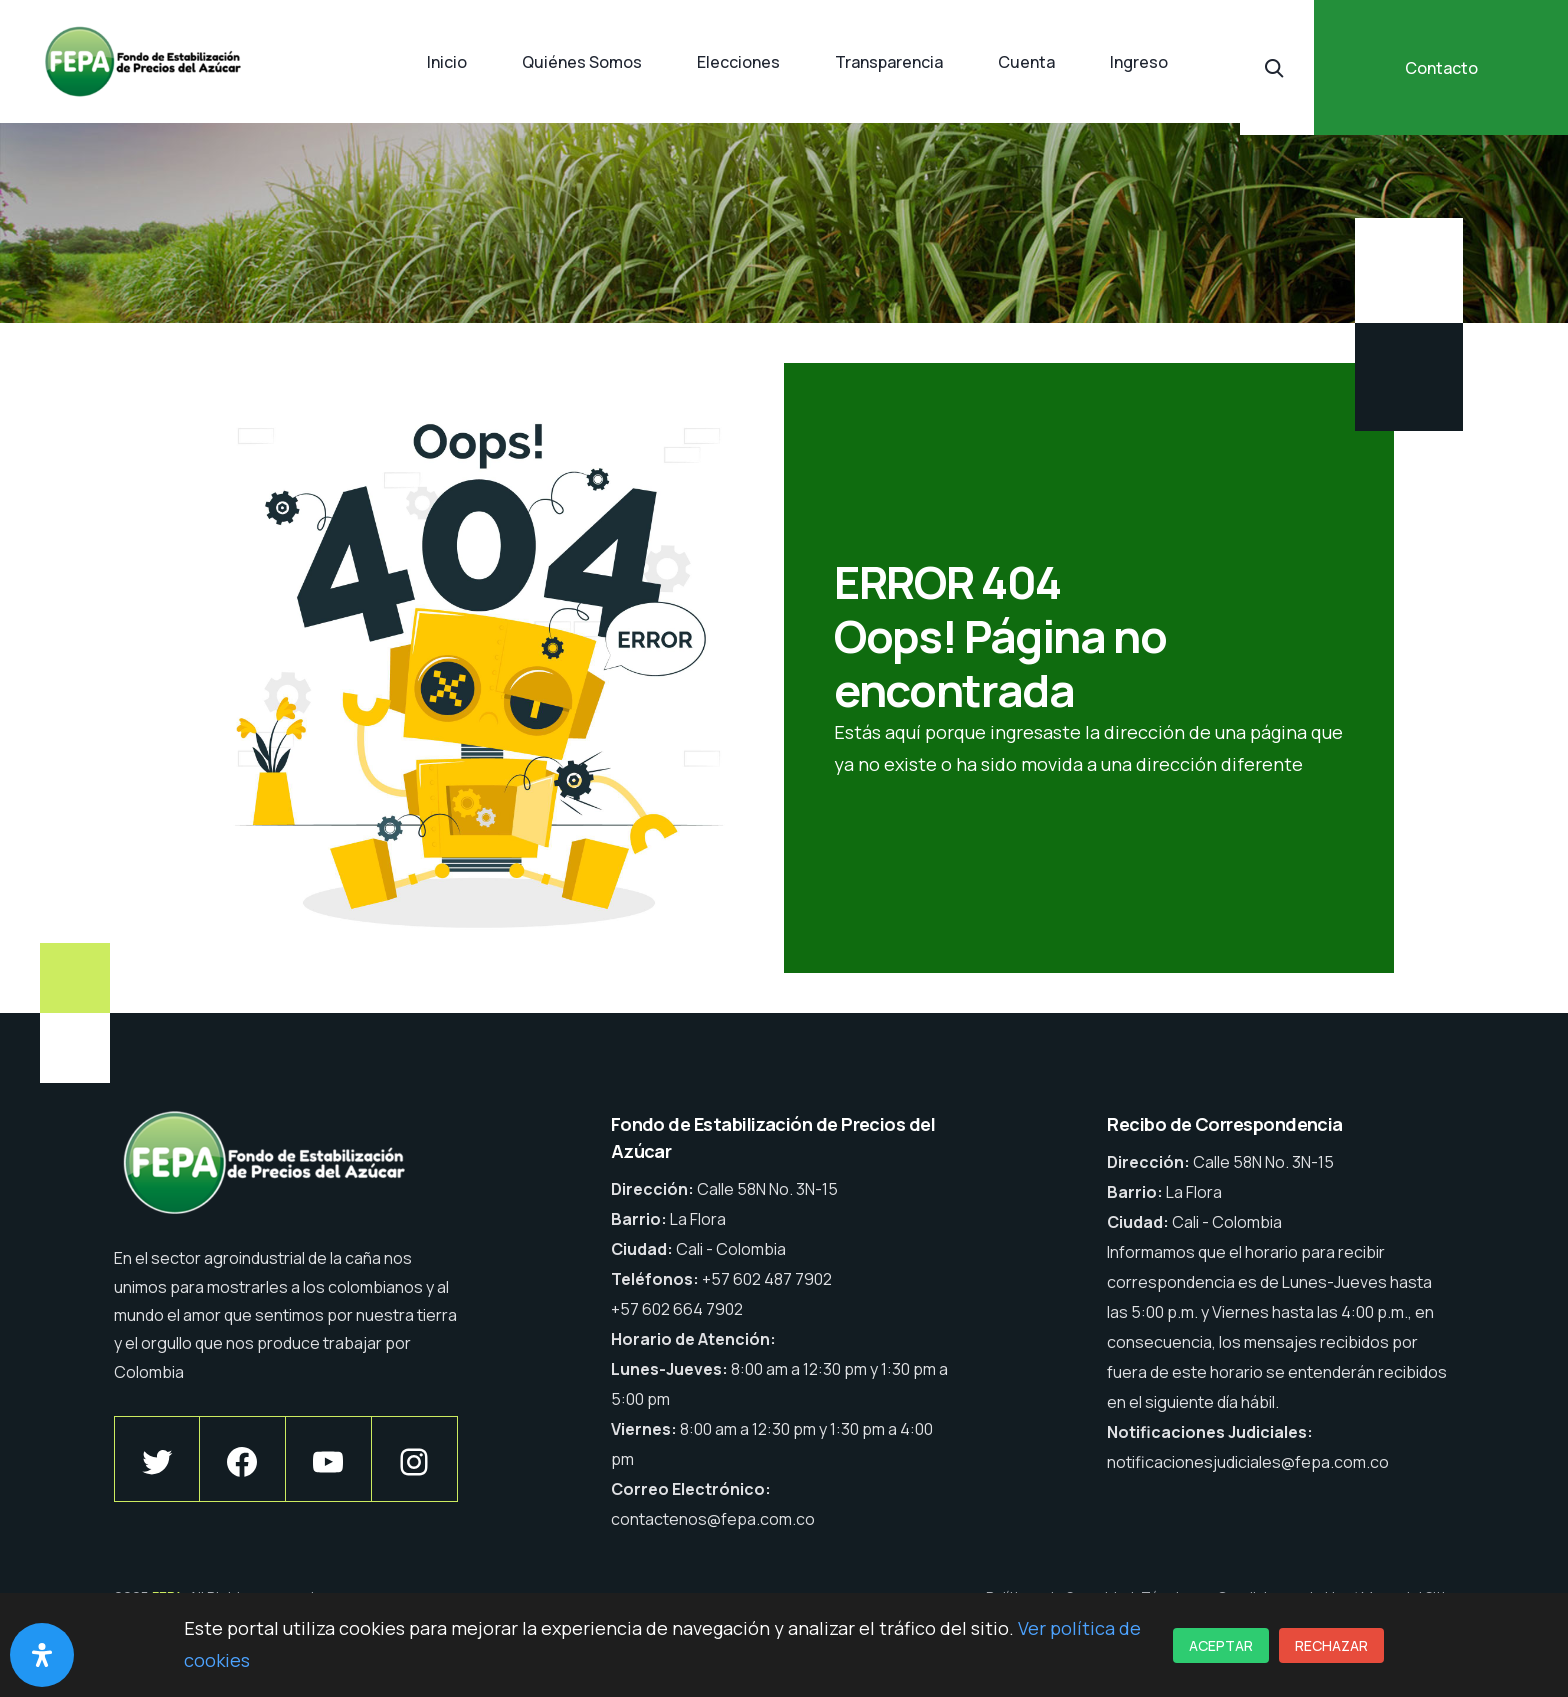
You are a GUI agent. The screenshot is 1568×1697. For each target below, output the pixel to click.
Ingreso (1139, 62)
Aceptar (1221, 1645)
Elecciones (738, 62)
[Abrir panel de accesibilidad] (42, 1655)
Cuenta (1026, 62)
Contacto (1441, 68)
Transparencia (889, 62)
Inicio (447, 62)
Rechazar (1331, 1645)
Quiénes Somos (582, 62)
